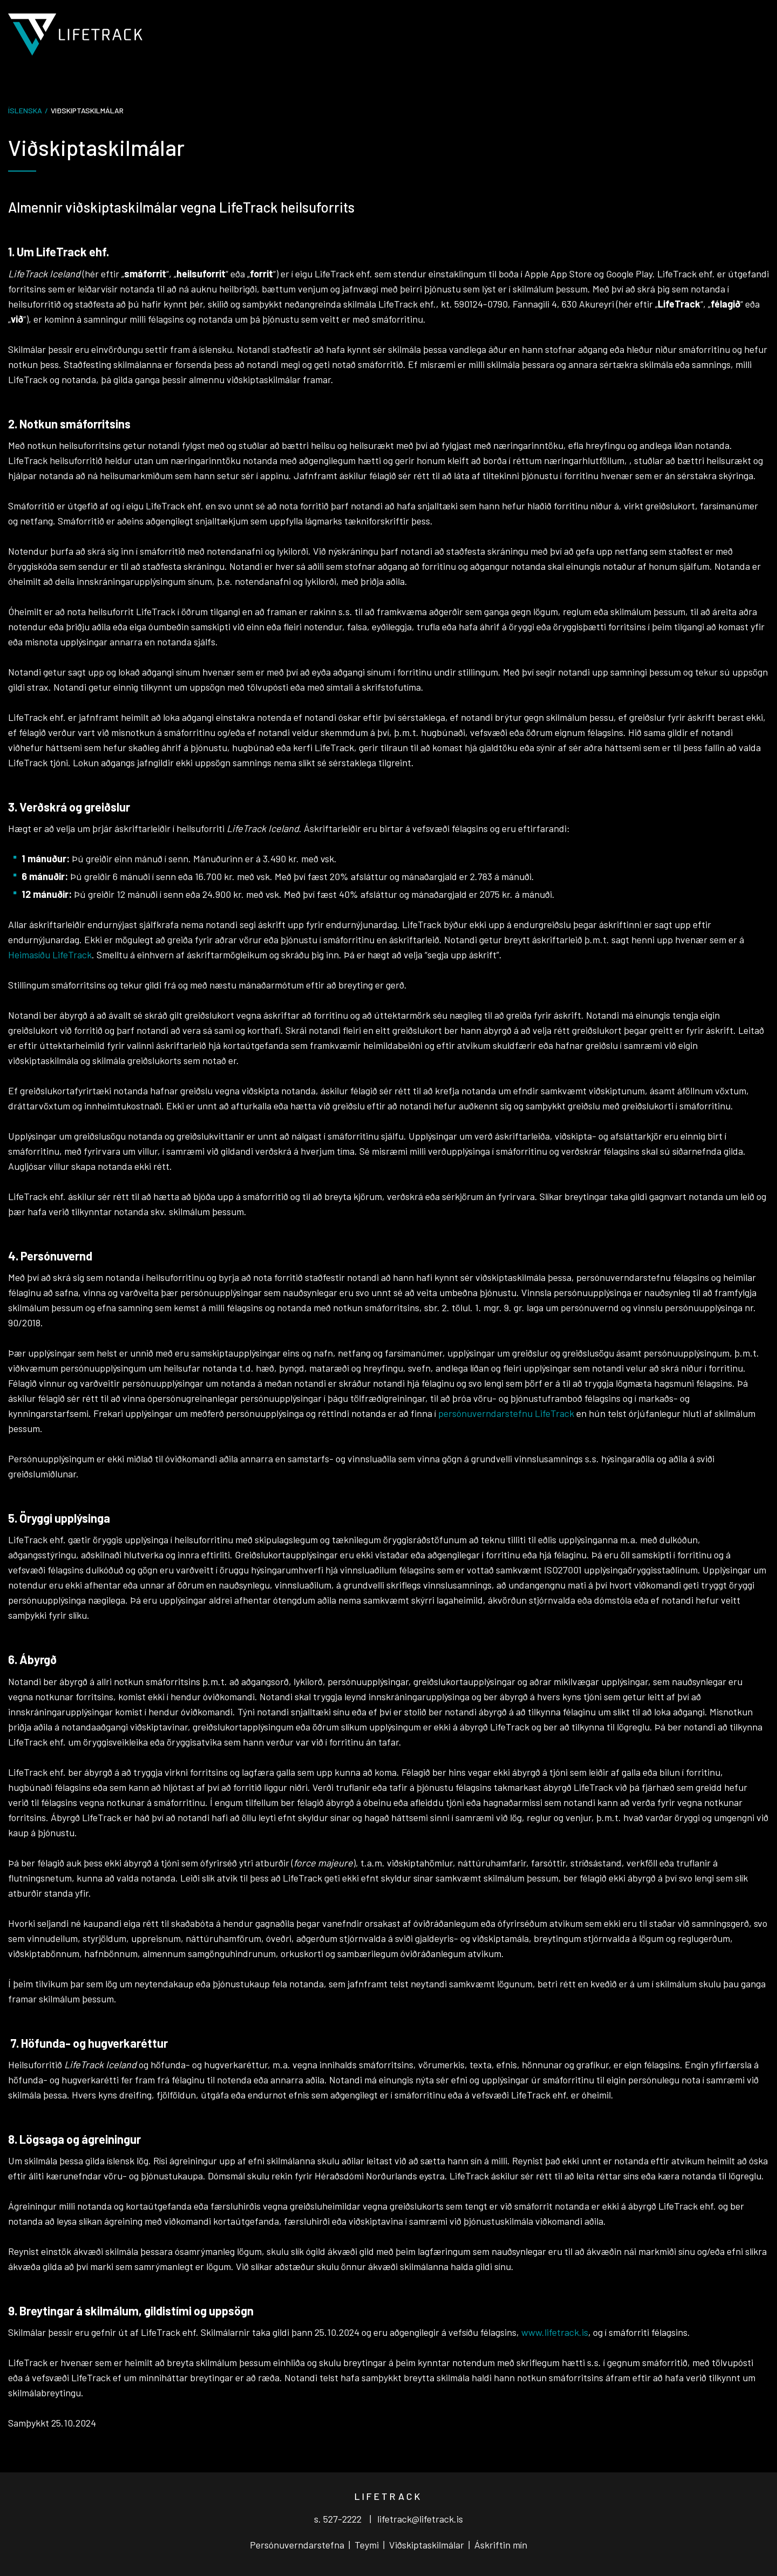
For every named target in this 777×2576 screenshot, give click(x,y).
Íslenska (25, 110)
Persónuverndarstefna (298, 2545)
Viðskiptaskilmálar (426, 2545)
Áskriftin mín (500, 2545)
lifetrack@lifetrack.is (420, 2519)
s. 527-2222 (338, 2519)
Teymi (368, 2545)
